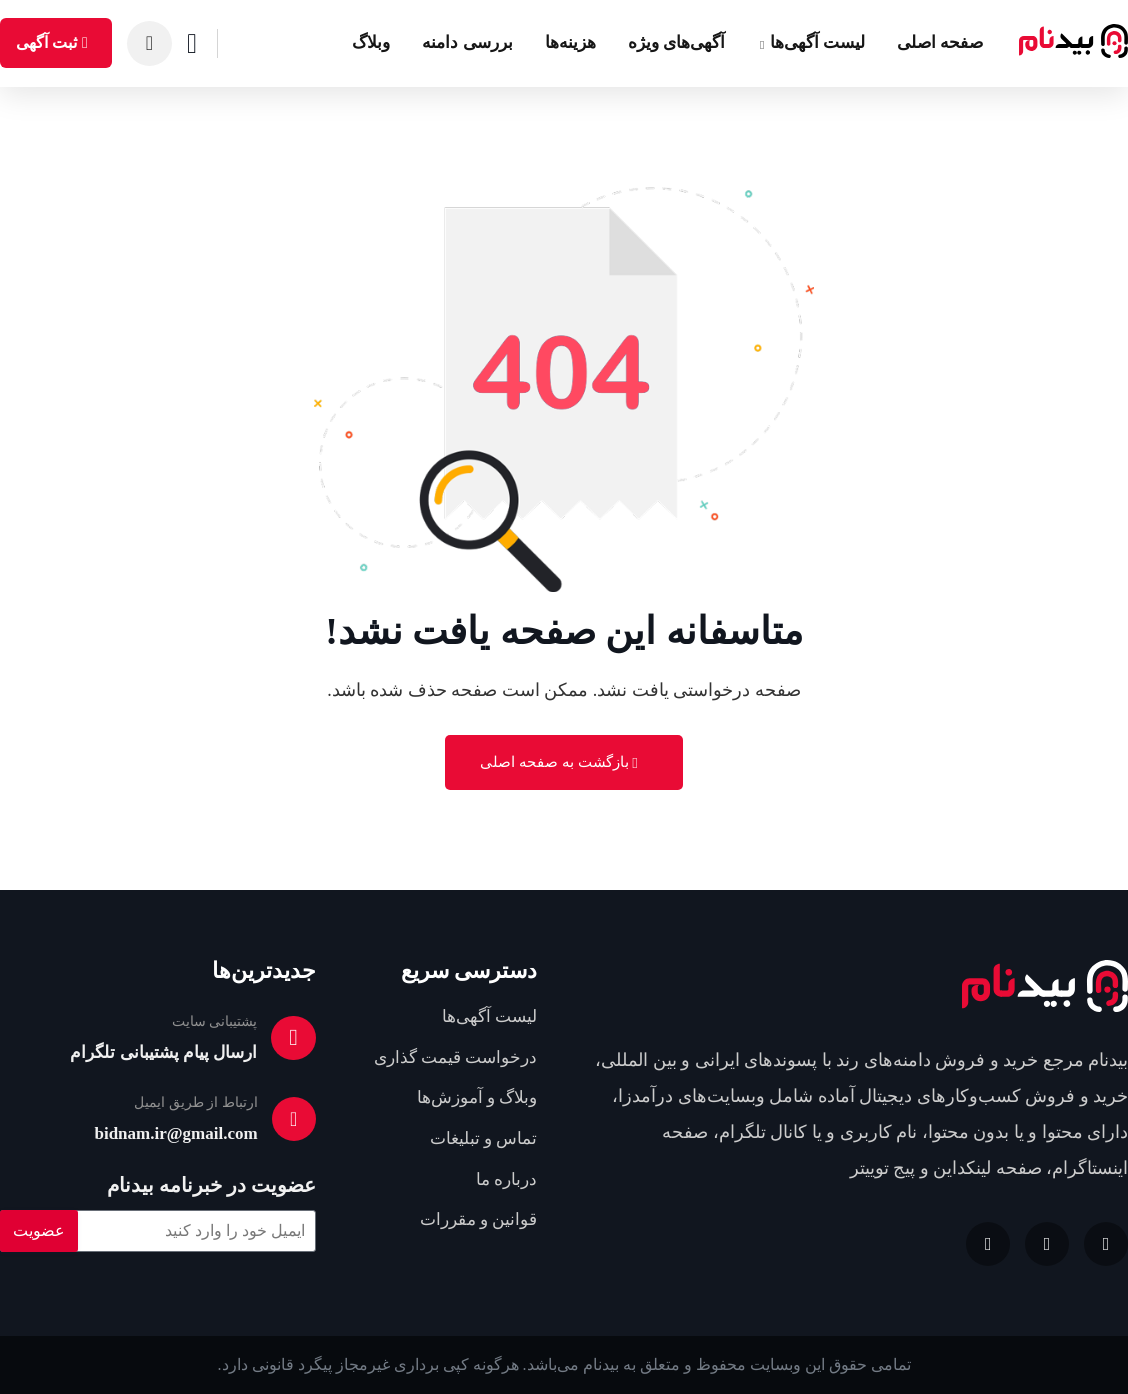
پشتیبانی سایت (216, 1021)
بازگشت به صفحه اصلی (558, 762)
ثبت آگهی (54, 42)
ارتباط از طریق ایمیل (196, 1102)
